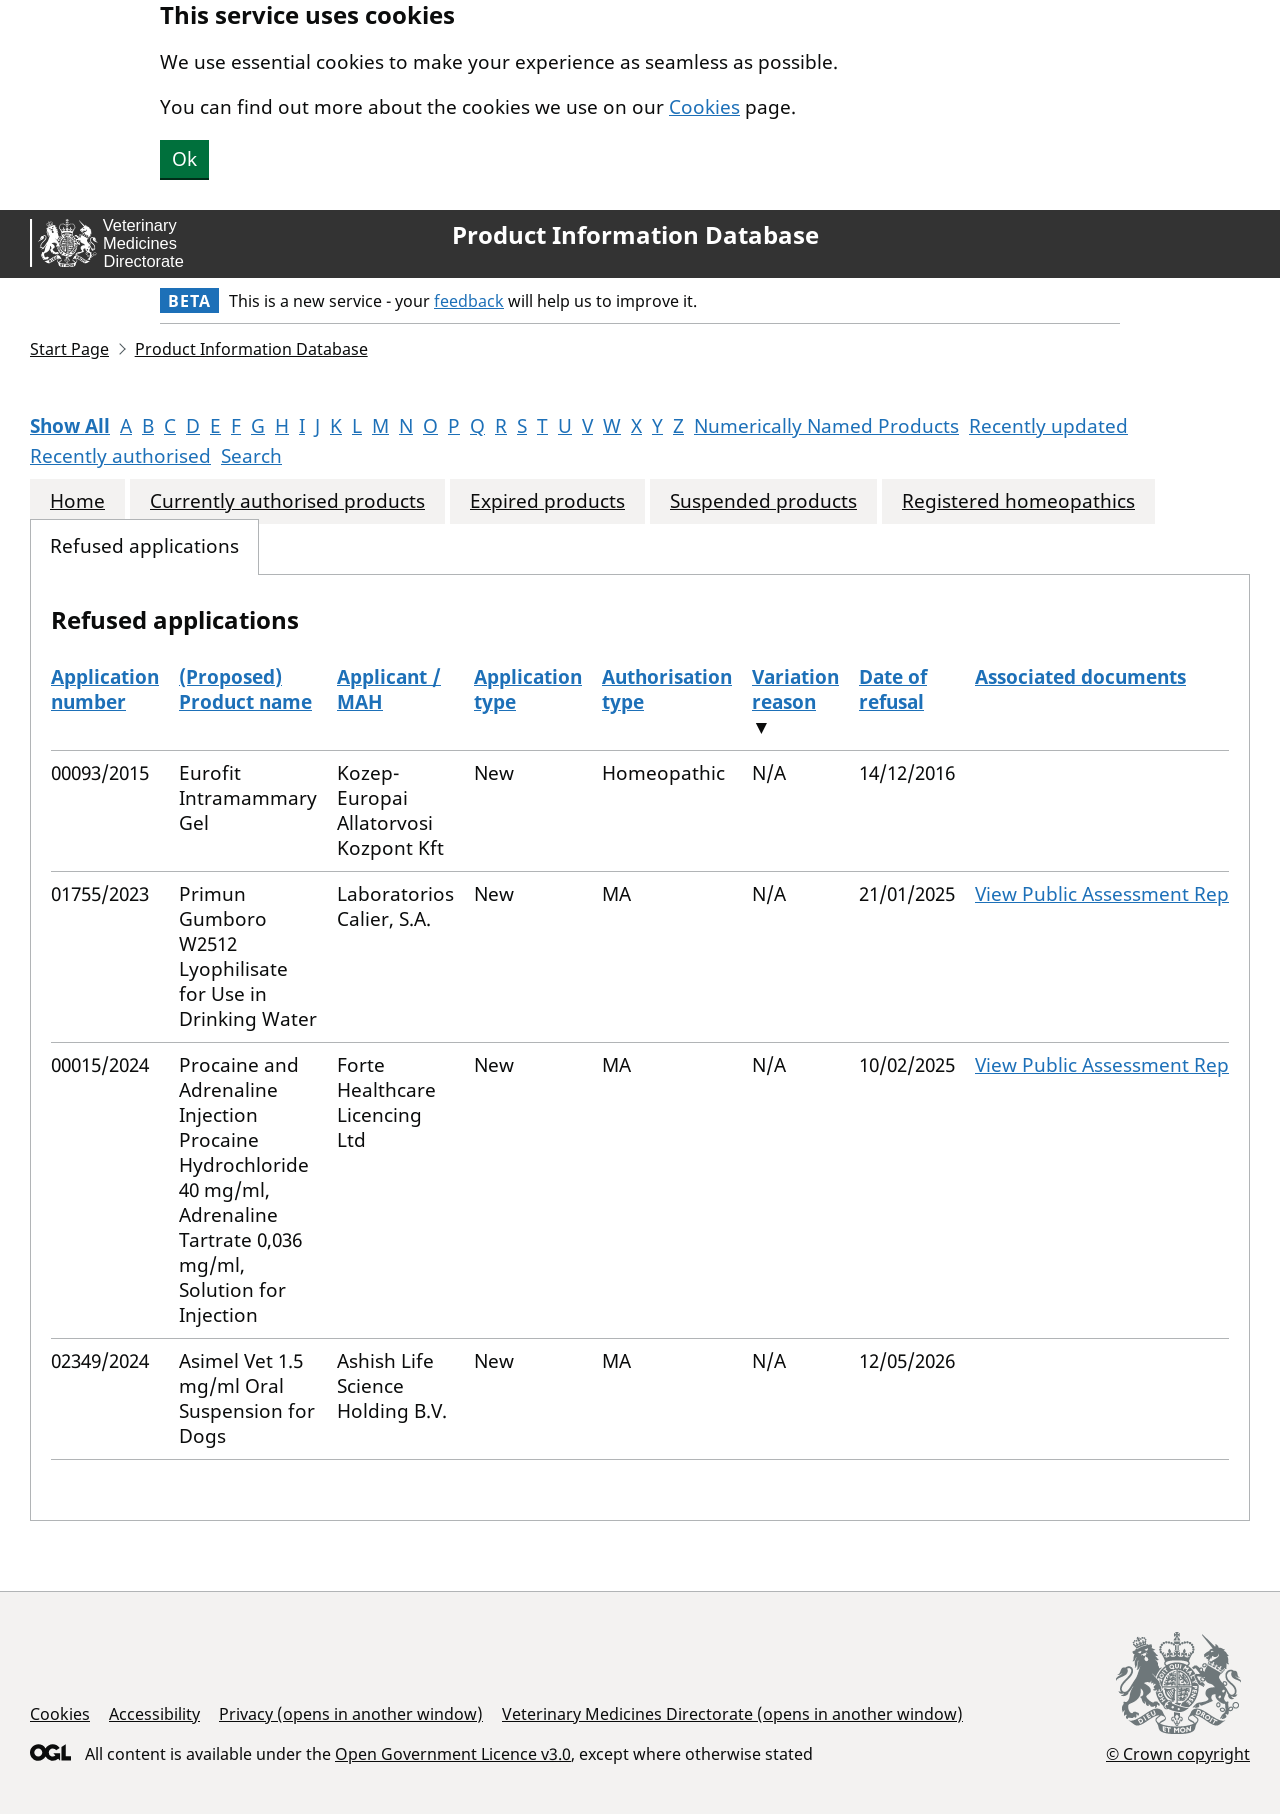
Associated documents (1080, 677)
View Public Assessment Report (1115, 894)
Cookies (704, 107)
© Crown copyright (1178, 1753)
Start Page (69, 349)
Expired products (547, 501)
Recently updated (1048, 426)
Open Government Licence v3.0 (453, 1754)
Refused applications (144, 546)
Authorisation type (667, 689)
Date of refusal (893, 689)
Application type (528, 689)
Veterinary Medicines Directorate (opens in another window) (732, 1714)
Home (77, 501)
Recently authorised (120, 456)
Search (251, 456)
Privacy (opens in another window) (351, 1714)
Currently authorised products (287, 501)
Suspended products (763, 501)
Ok (184, 159)
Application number (105, 689)
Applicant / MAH (389, 689)
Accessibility (154, 1714)
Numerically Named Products (826, 426)
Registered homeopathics (1018, 501)
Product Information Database (635, 235)
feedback (469, 301)
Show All (70, 426)
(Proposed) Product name (245, 689)
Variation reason (795, 689)
